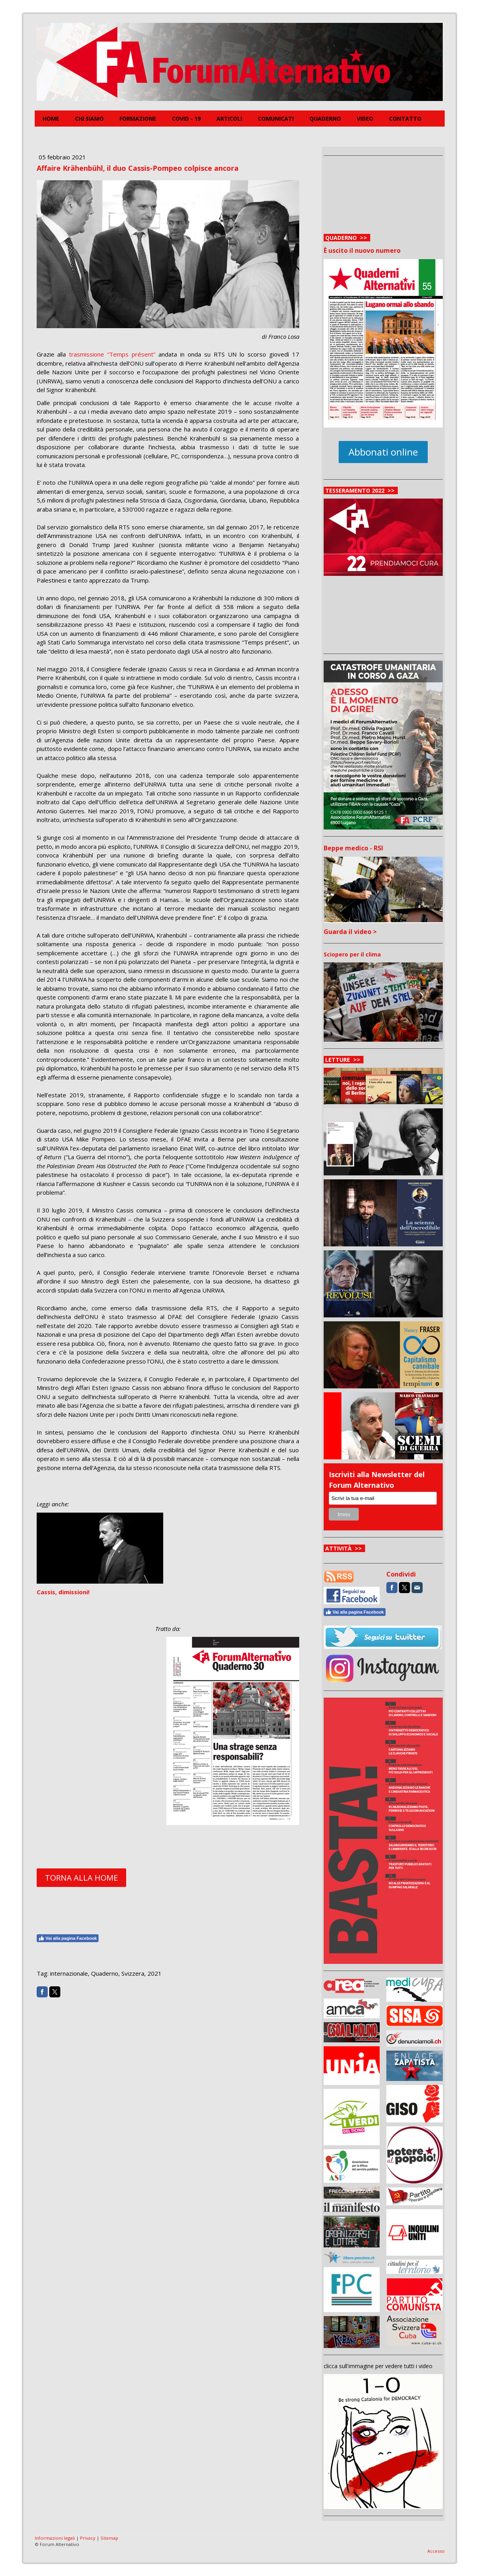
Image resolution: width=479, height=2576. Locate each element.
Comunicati (276, 118)
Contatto (405, 118)
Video (365, 118)
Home (51, 118)
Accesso (436, 2551)
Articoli (229, 118)
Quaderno (325, 118)
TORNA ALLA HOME (81, 1877)
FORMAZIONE (137, 118)
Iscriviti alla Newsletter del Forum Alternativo (377, 1480)
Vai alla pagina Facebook (67, 1938)
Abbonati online (383, 451)
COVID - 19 (186, 118)
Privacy (87, 2538)
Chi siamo (89, 118)
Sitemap (109, 2538)
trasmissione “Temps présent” (112, 354)
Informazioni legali (55, 2538)
